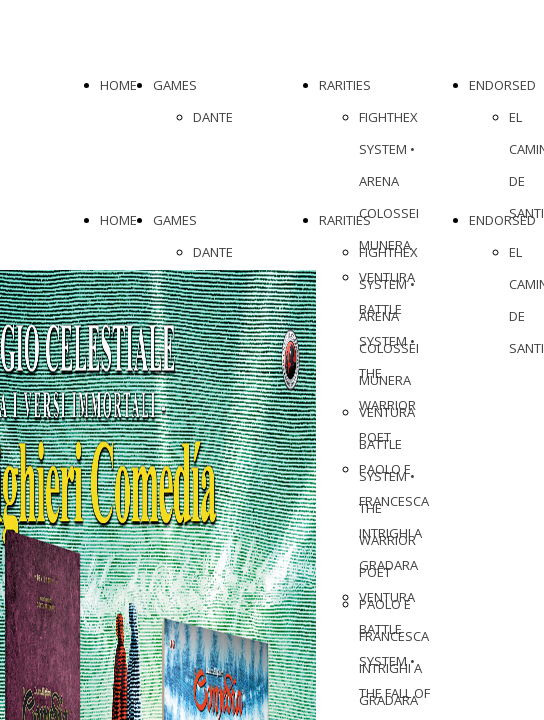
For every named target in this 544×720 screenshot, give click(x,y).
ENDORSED (502, 85)
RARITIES (345, 85)
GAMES (175, 85)
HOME (118, 85)
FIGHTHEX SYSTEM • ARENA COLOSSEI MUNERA (389, 181)
